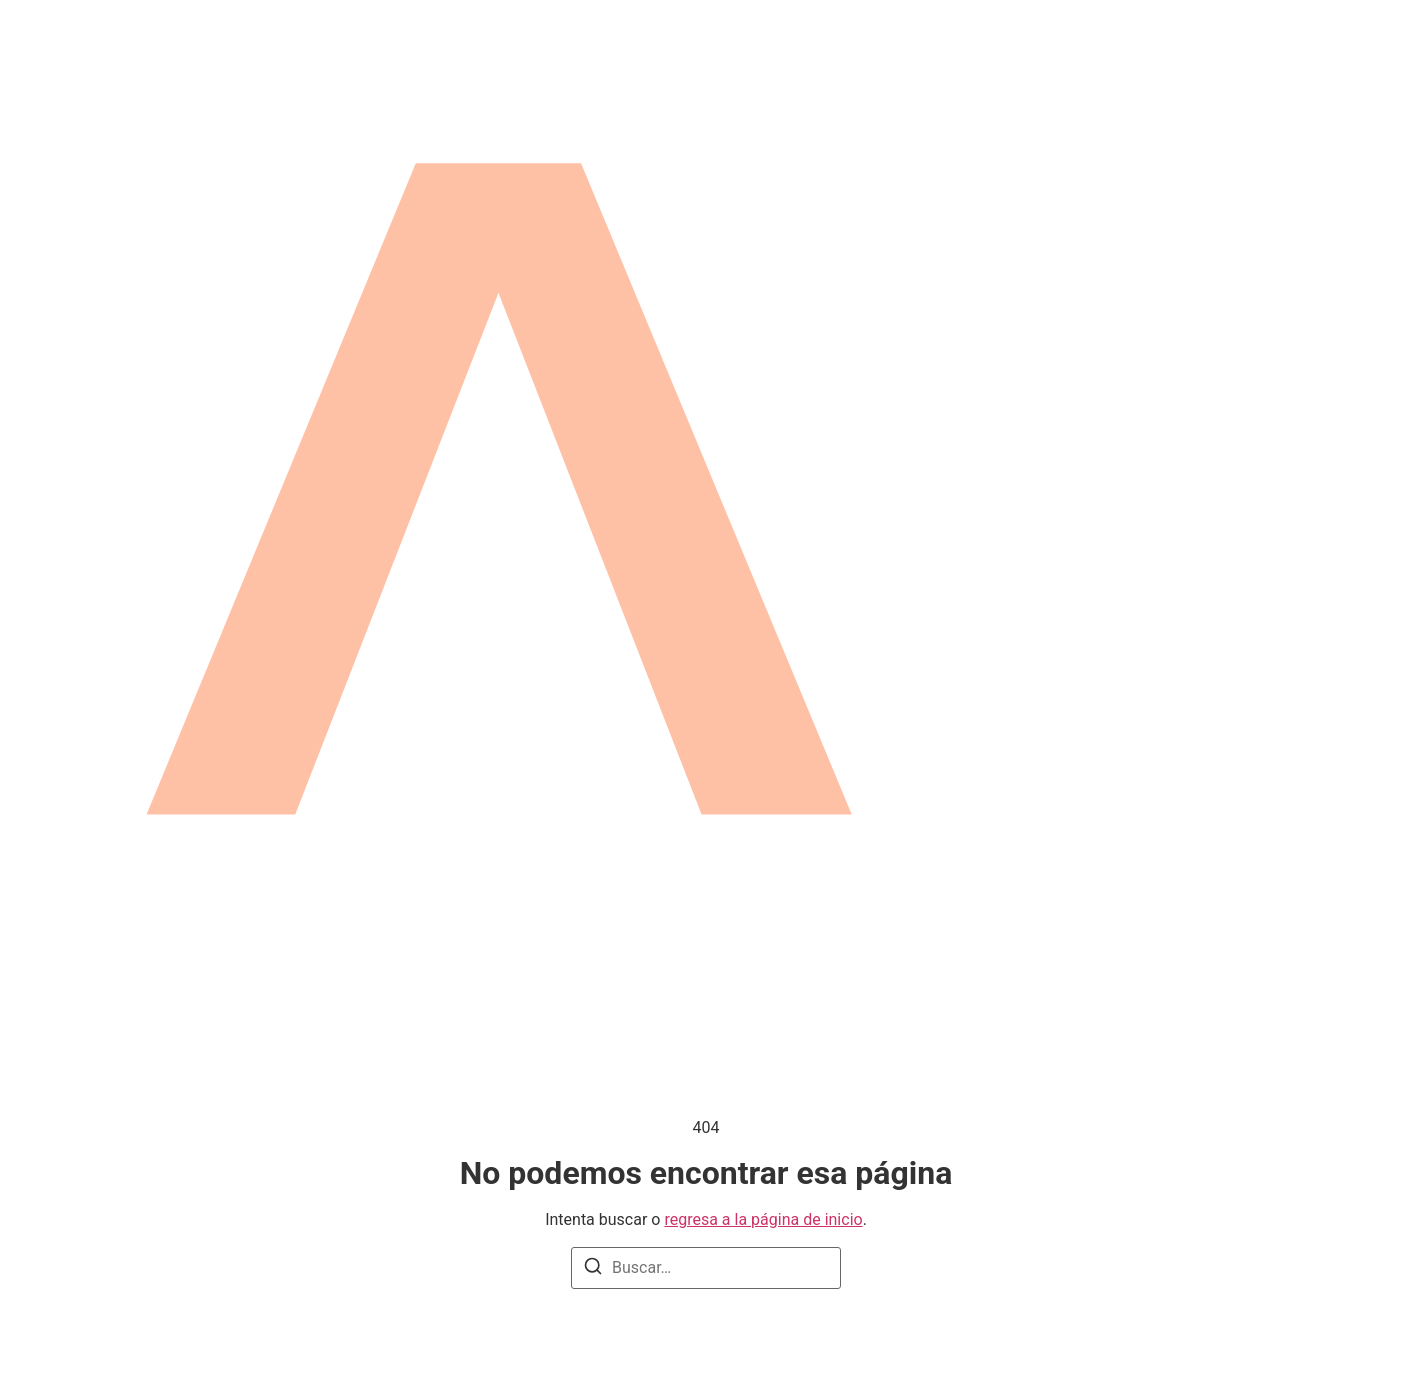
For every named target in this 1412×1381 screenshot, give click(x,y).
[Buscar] (593, 1269)
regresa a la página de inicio (763, 1219)
